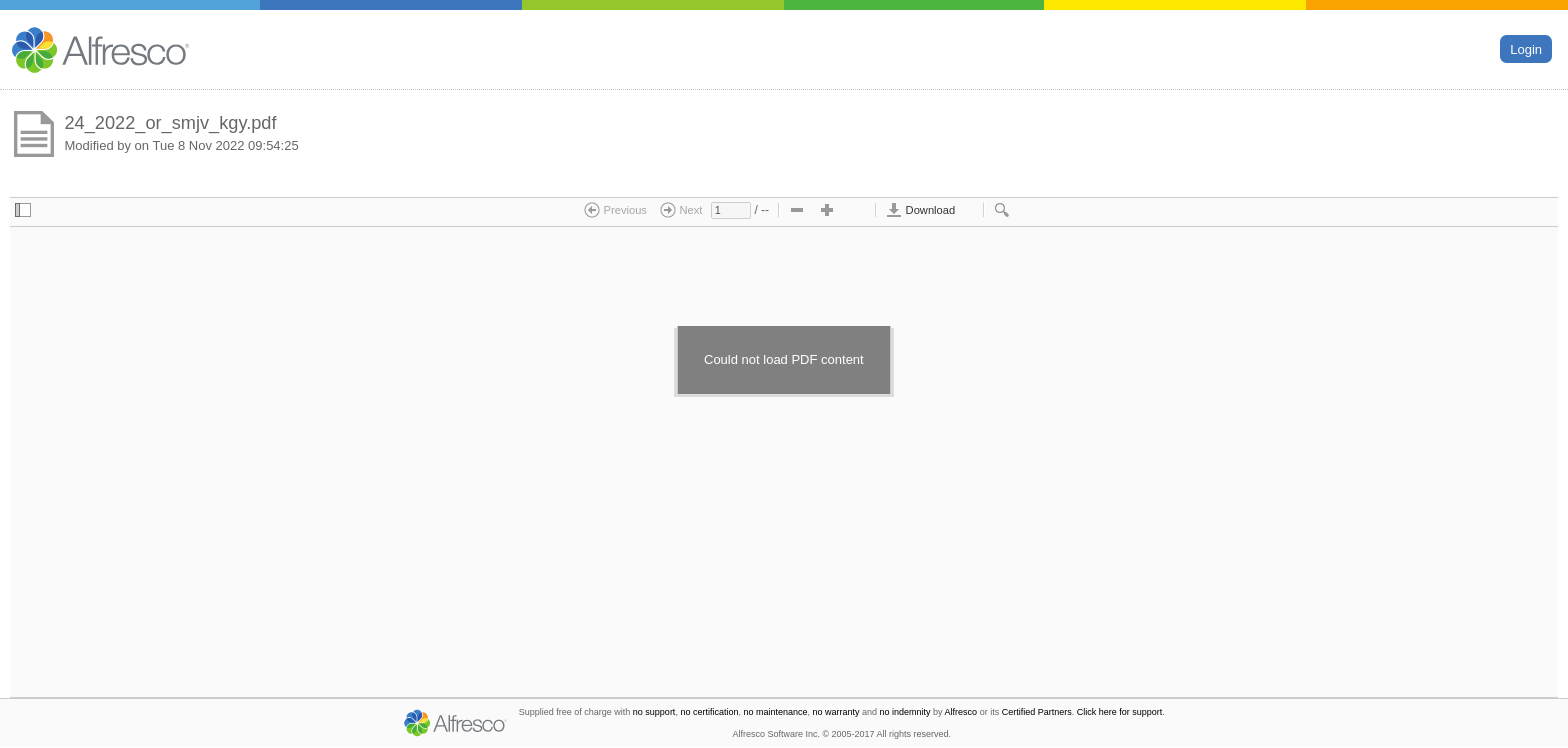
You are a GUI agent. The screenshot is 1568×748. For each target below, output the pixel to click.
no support (654, 712)
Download (920, 210)
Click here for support (1120, 712)
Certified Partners (1037, 712)
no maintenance (775, 712)
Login (1526, 48)
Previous (615, 210)
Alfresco (961, 712)
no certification (709, 712)
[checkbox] (23, 211)
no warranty (836, 712)
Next (681, 210)
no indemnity (905, 712)
